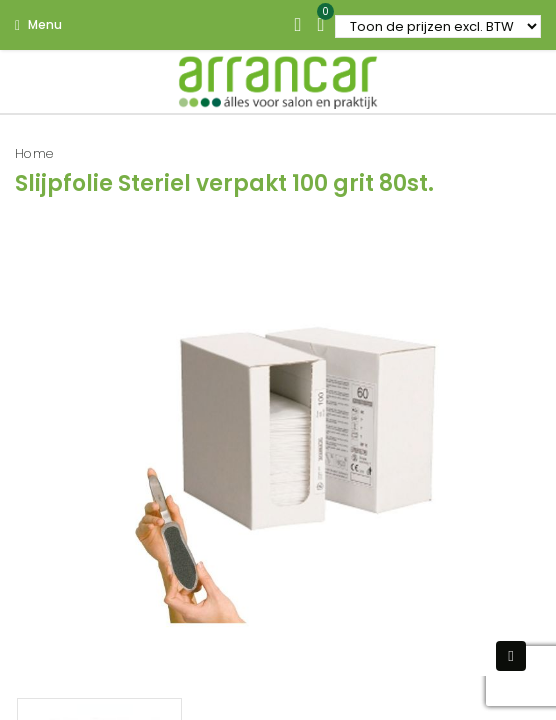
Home (34, 153)
